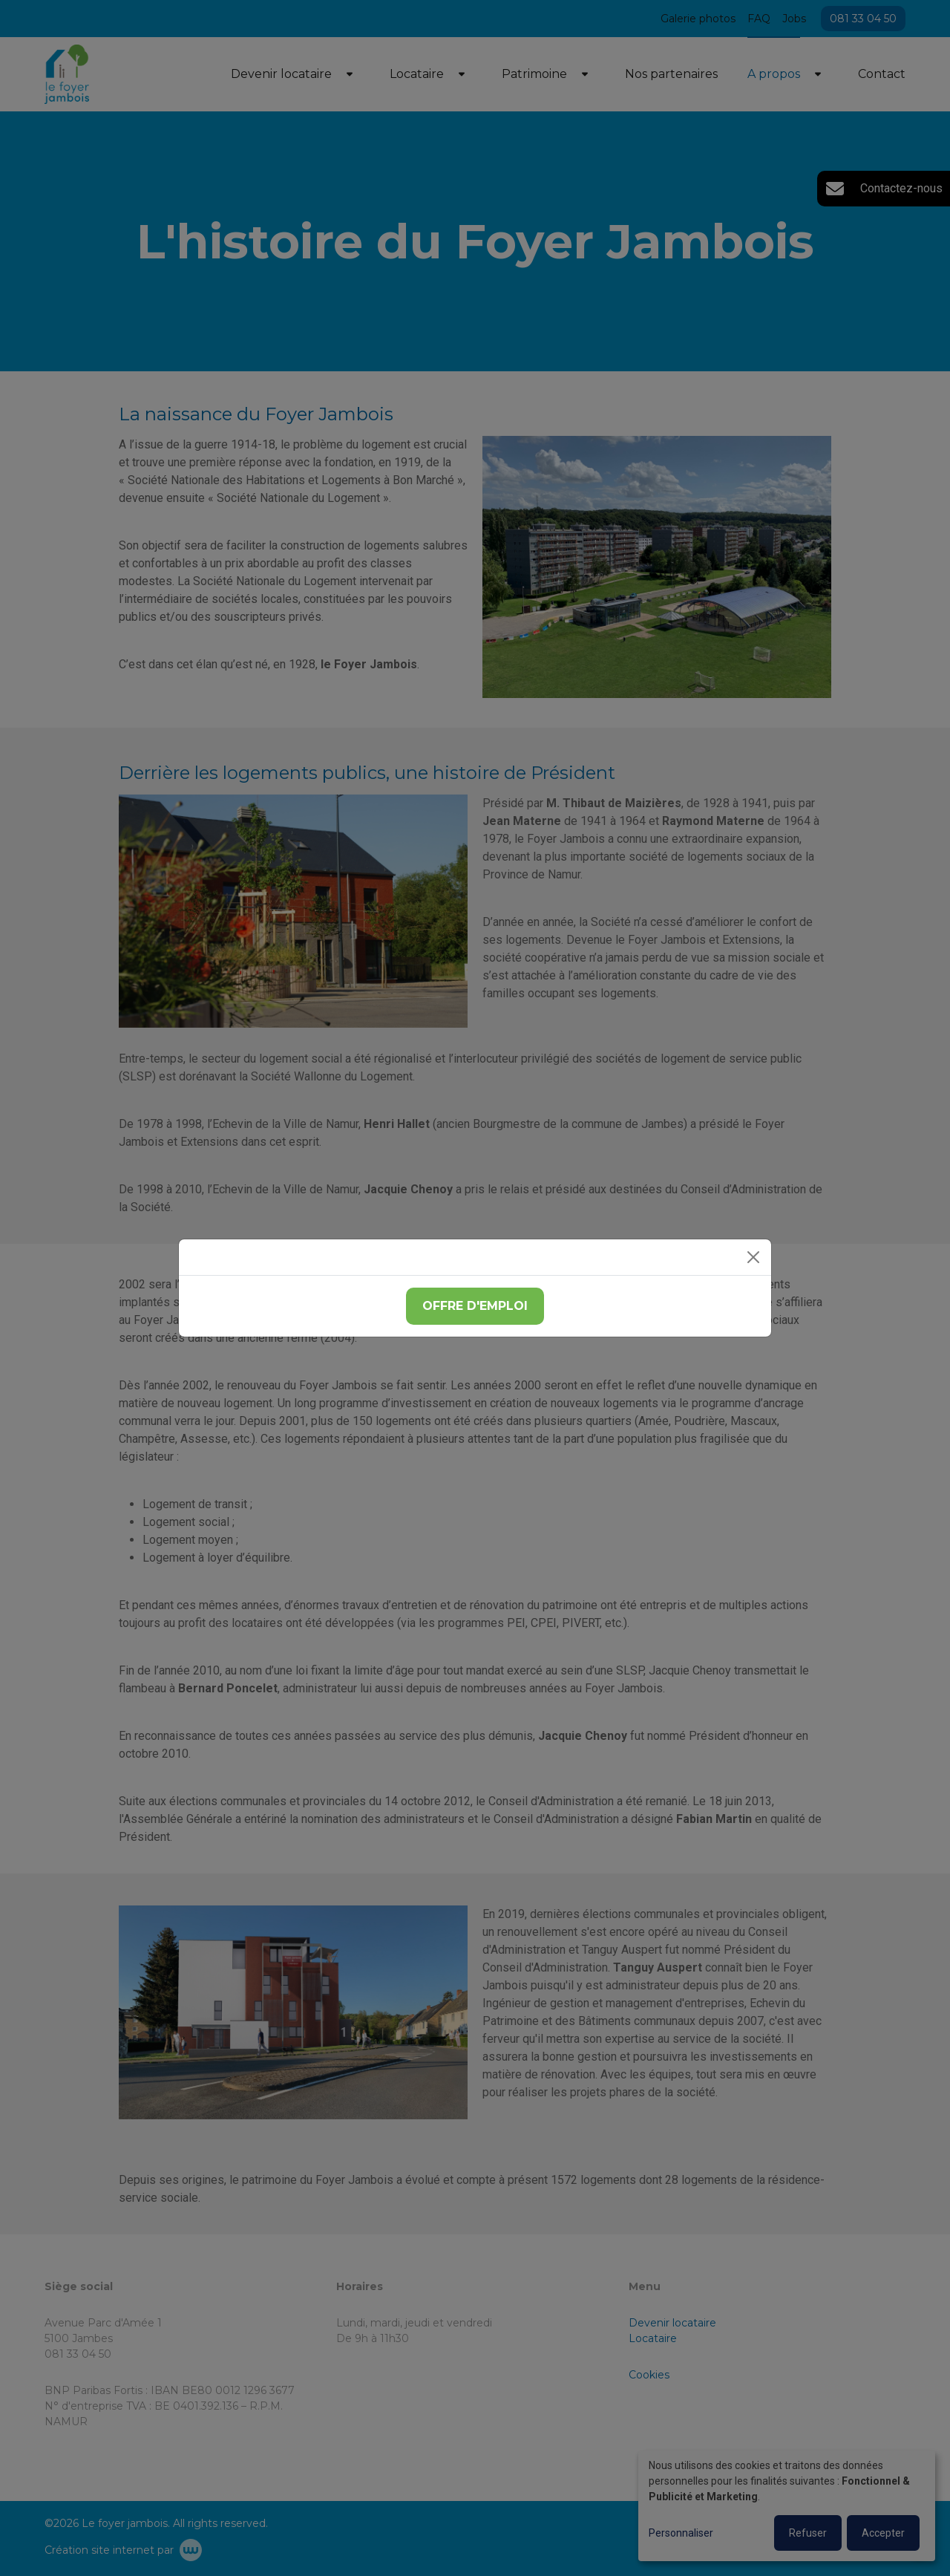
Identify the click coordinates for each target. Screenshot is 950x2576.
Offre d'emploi (475, 1306)
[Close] (753, 1257)
